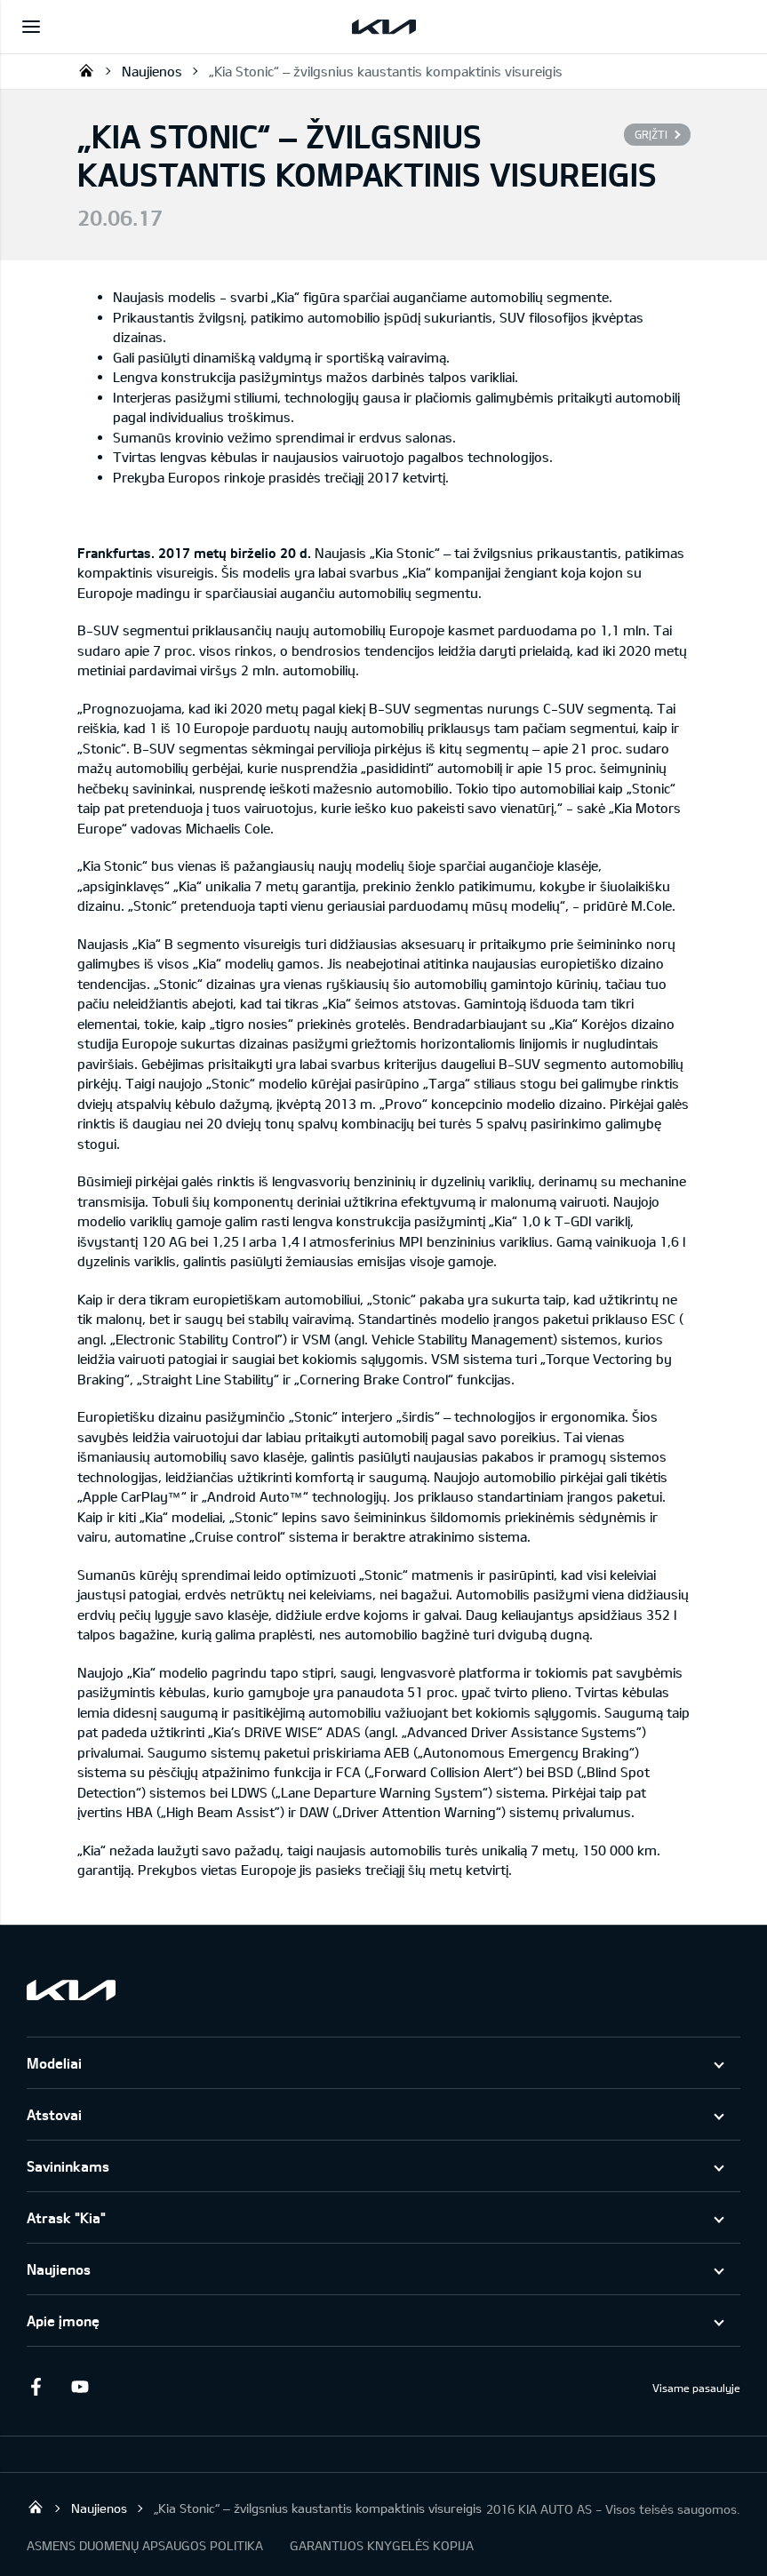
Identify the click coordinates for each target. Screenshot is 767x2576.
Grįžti (651, 134)
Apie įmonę (63, 2320)
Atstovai (54, 2114)
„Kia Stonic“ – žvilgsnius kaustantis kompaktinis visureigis (386, 71)
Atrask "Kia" (66, 2217)
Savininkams (68, 2165)
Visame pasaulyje (696, 2387)
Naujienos (152, 71)
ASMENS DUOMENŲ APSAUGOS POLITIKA (145, 2545)
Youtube (80, 2387)
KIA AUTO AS (86, 70)
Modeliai (54, 2062)
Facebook (35, 2387)
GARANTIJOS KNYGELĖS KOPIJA (382, 2545)
